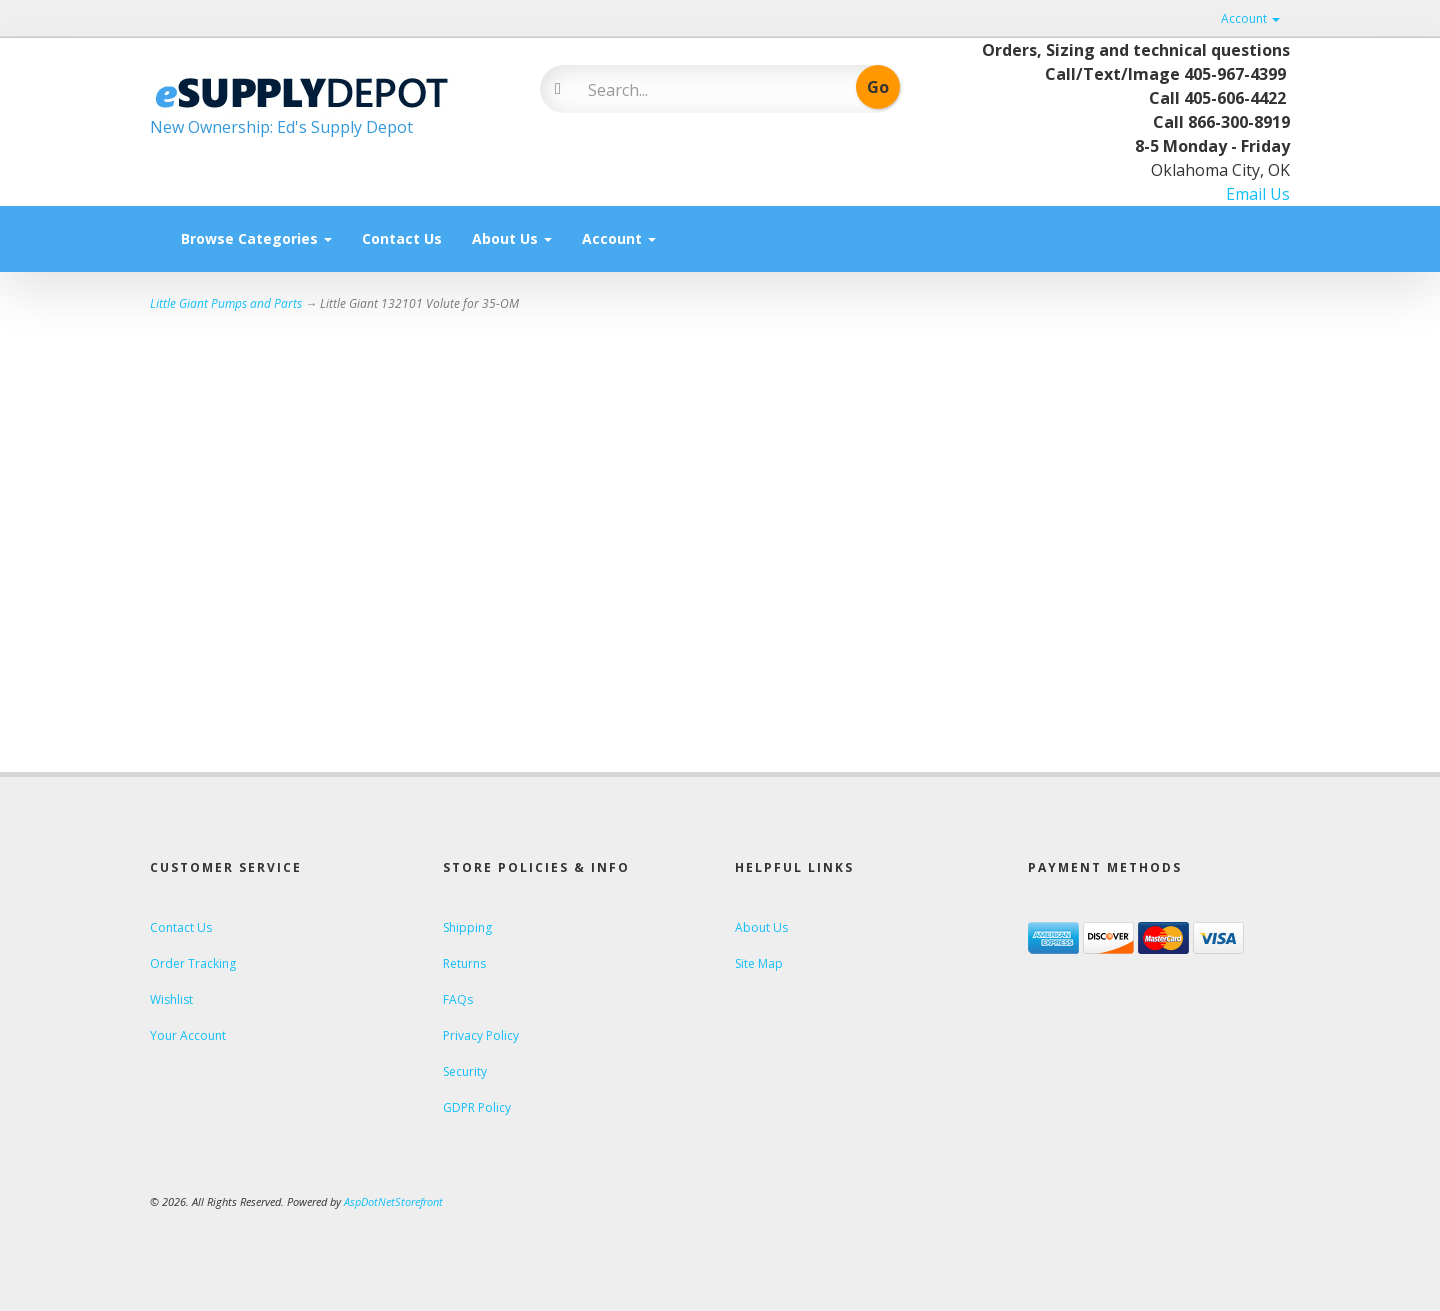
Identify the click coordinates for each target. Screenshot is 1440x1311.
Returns (464, 963)
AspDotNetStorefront (393, 1201)
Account (1250, 18)
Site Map (759, 963)
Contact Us (402, 238)
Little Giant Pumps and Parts (226, 303)
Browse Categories (256, 238)
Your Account (188, 1035)
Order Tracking (193, 963)
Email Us (1258, 194)
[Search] (705, 90)
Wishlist (171, 999)
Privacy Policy (481, 1035)
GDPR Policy (477, 1107)
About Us (512, 238)
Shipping (467, 927)
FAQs (458, 999)
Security (465, 1071)
